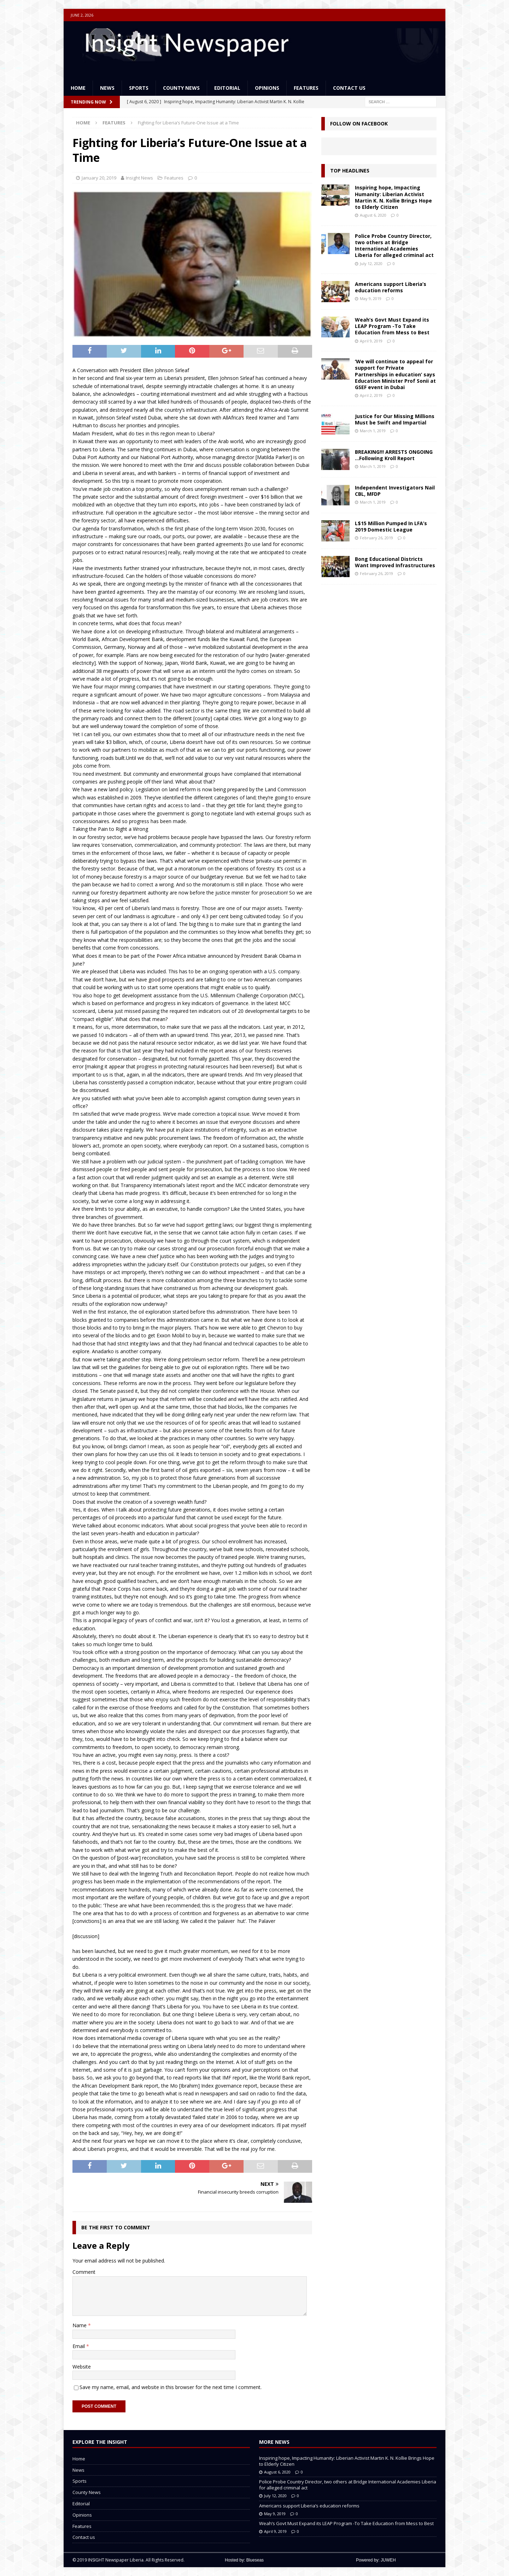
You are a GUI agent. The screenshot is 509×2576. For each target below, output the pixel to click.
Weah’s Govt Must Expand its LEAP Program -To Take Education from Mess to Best (392, 326)
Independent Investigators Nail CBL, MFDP (395, 490)
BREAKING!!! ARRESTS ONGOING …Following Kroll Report (394, 455)
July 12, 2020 (371, 263)
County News (181, 87)
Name (80, 2325)
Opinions (267, 87)
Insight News (139, 178)
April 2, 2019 (371, 395)
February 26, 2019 (376, 537)
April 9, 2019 (371, 341)
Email (79, 2346)
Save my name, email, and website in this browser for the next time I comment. (171, 2387)
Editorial (227, 87)
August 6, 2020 (373, 215)
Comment (83, 2272)
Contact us (349, 87)
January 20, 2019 (99, 178)
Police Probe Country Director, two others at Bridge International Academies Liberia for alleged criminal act (394, 246)
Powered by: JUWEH (376, 2560)
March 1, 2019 (373, 430)
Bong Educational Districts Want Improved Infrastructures (395, 562)
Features (306, 87)
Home (78, 87)
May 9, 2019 (370, 298)
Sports (138, 87)
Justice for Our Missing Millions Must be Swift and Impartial (394, 419)
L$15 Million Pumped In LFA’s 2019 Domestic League (391, 526)
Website (81, 2366)
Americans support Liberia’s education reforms (390, 287)
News (107, 87)
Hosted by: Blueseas (244, 2560)
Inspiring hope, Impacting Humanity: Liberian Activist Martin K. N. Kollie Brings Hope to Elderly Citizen (393, 197)
